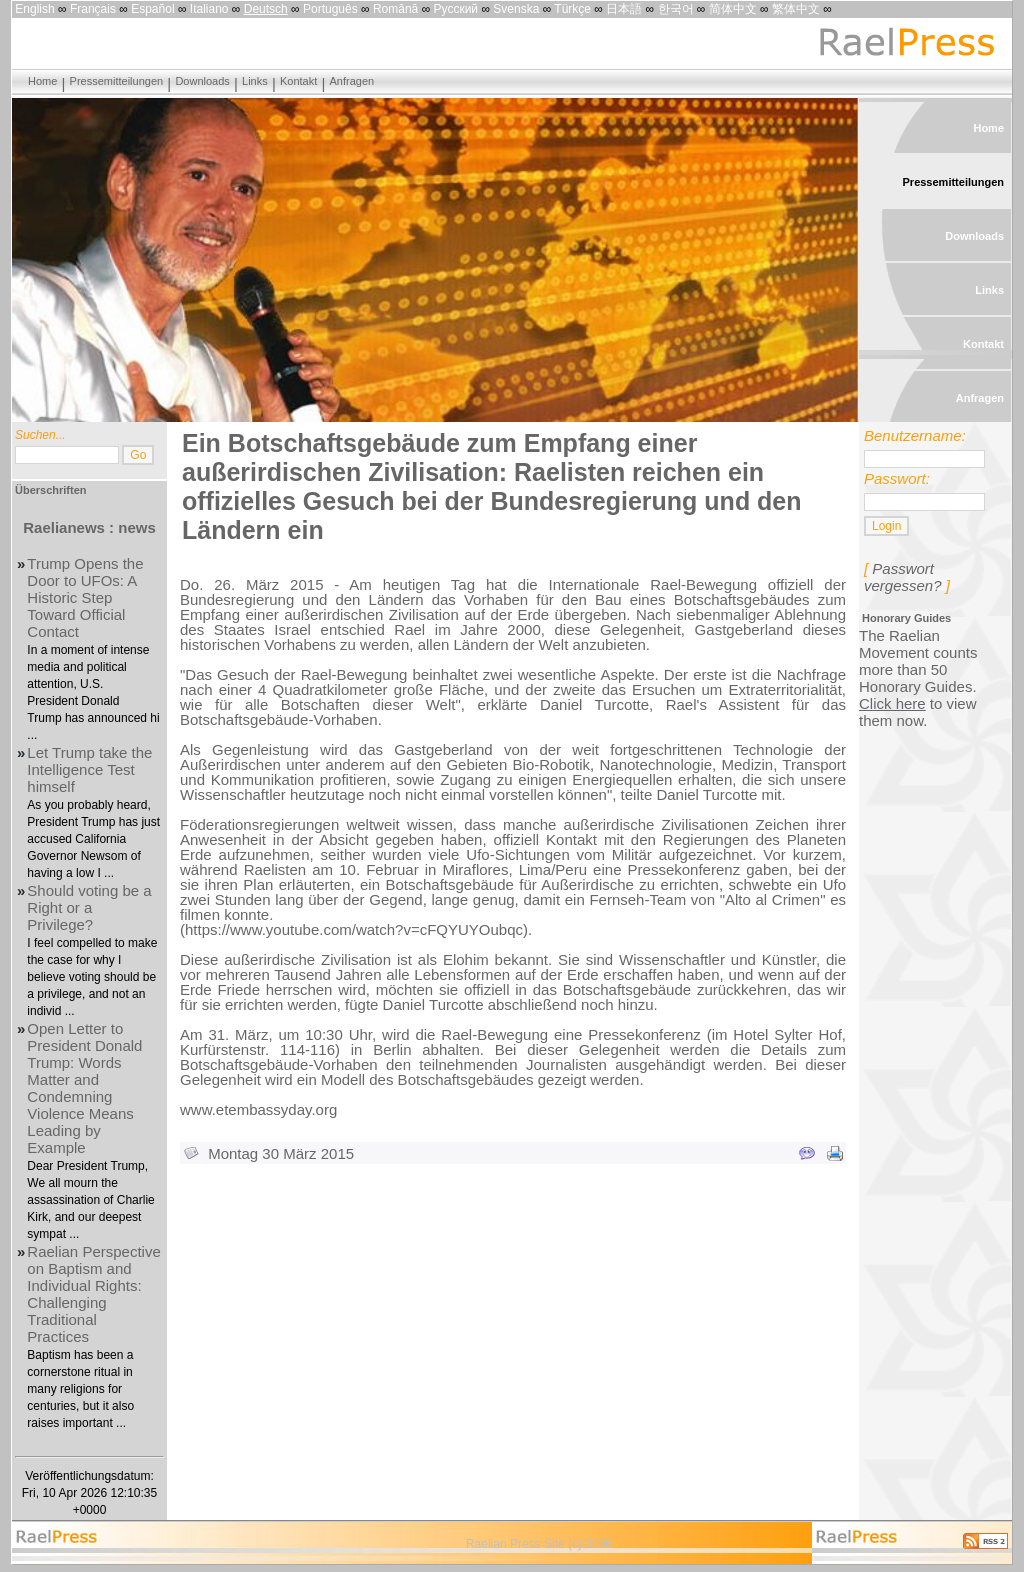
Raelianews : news (89, 527)
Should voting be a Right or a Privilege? (89, 907)
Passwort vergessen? (903, 577)
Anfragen (352, 81)
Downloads (202, 81)
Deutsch (266, 9)
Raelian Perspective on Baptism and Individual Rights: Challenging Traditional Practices (93, 1294)
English (34, 9)
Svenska (516, 9)
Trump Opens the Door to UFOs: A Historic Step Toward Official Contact (85, 597)
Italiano (209, 9)
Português (330, 9)
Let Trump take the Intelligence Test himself (89, 769)
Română (395, 9)
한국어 (676, 9)
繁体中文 (796, 9)
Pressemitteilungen (117, 81)
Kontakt (298, 81)
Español (152, 9)
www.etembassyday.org (258, 1109)
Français (93, 9)
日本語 (624, 9)
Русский (456, 9)
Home (42, 81)
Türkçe (572, 9)
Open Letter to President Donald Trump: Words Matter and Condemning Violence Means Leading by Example (84, 1088)
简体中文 (733, 9)
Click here (892, 703)
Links (255, 81)
